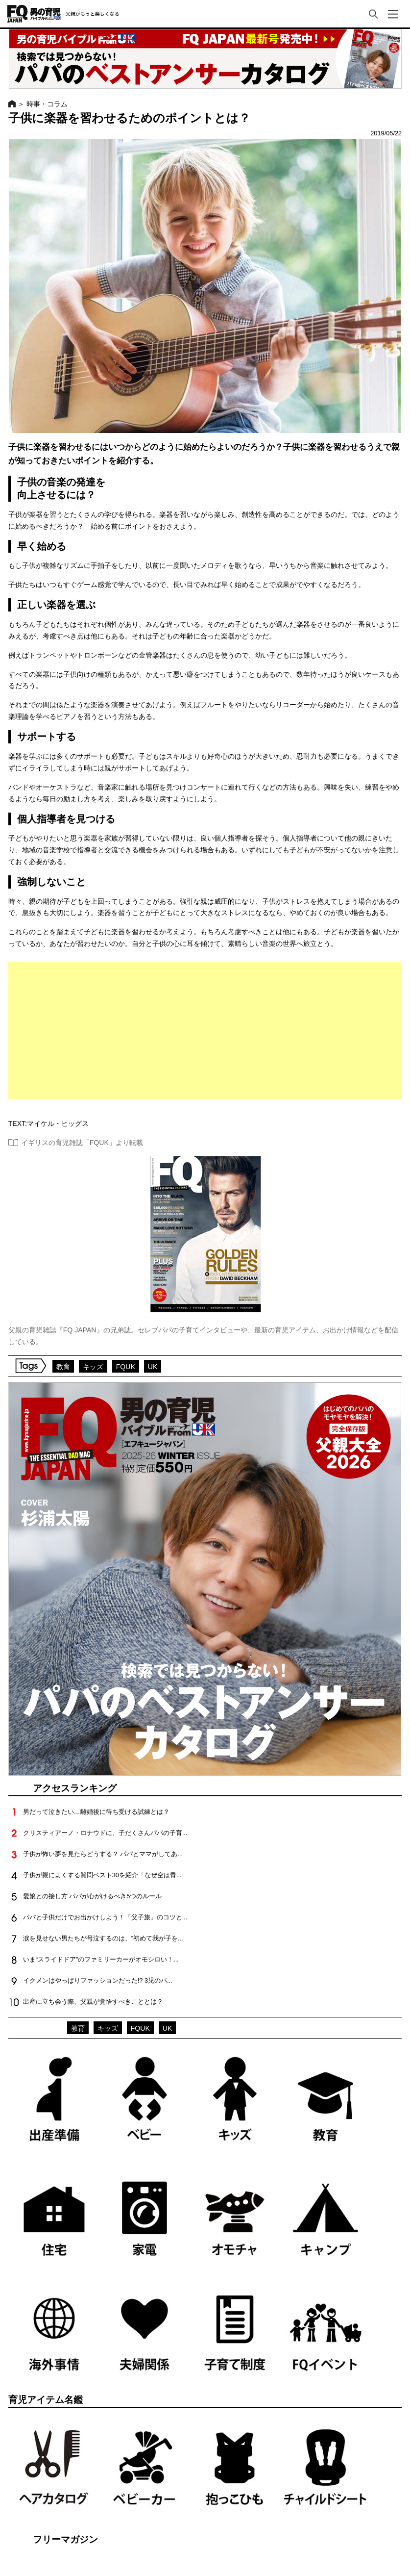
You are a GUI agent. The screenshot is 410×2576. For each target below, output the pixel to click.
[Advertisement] (205, 1030)
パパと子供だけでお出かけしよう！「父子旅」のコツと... (105, 1917)
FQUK (125, 1367)
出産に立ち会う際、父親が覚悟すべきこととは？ (93, 2001)
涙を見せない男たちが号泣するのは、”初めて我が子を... (103, 1938)
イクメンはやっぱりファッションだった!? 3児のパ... (97, 1980)
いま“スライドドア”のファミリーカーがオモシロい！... (101, 1959)
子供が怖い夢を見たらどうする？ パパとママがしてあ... (103, 1854)
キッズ (93, 1367)
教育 (63, 1367)
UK (153, 1367)
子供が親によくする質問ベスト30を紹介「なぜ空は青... (102, 1875)
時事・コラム (47, 104)
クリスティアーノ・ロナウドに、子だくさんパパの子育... (105, 1832)
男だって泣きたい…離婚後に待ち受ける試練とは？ (96, 1811)
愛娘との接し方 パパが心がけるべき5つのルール (92, 1896)
